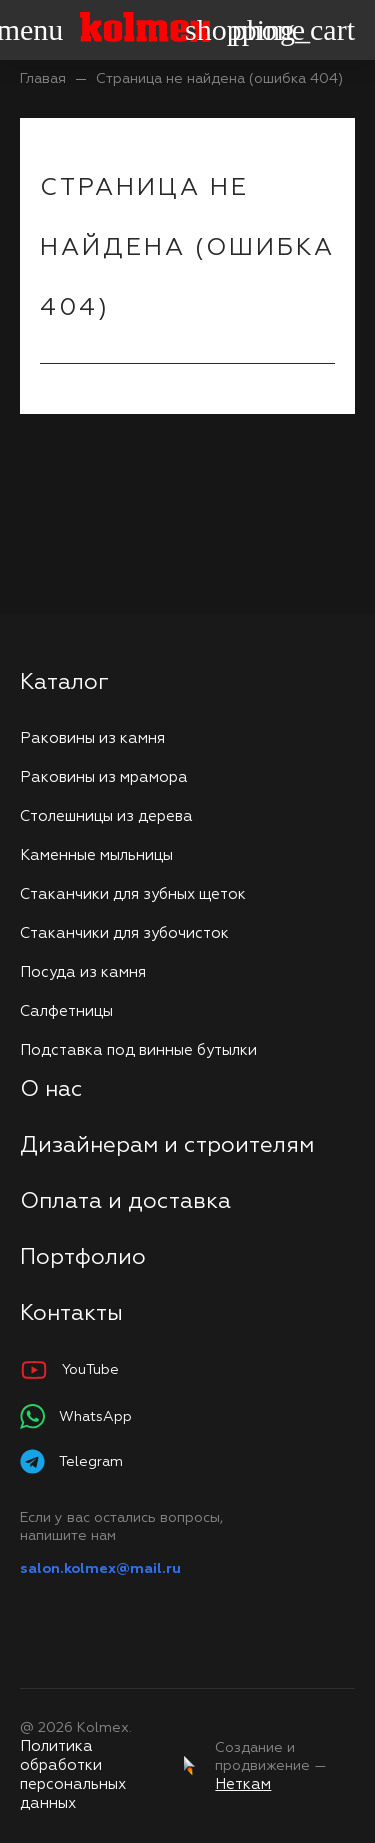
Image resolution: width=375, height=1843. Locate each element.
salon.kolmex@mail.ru (100, 1569)
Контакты (71, 1314)
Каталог (64, 683)
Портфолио (83, 1258)
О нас (51, 1090)
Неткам (243, 1784)
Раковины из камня (92, 738)
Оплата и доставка (125, 1202)
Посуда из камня (83, 972)
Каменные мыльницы (96, 855)
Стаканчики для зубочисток (124, 933)
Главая (43, 79)
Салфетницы (66, 1011)
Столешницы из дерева (106, 816)
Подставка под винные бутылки (138, 1050)
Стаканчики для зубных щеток (133, 894)
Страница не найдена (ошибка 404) (219, 79)
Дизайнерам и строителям (167, 1146)
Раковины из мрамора (104, 777)
